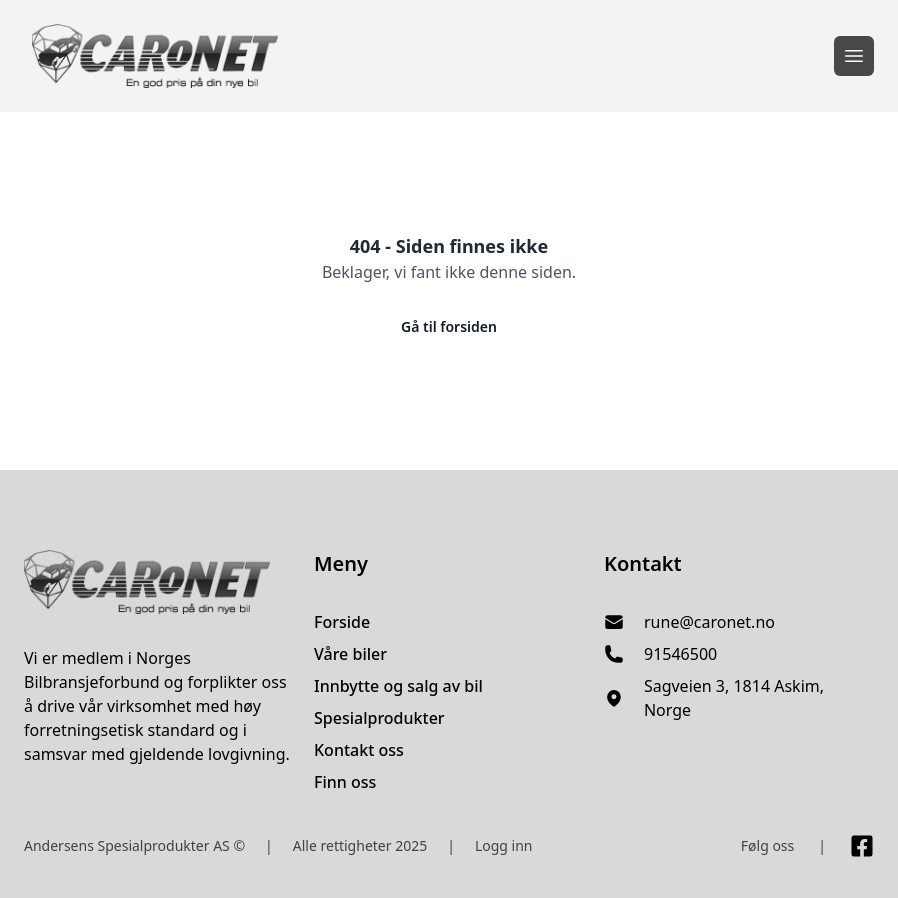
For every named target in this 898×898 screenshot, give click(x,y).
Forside (342, 622)
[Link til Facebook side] (862, 846)
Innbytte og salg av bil (398, 686)
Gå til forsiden (449, 326)
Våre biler (350, 654)
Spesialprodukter (379, 718)
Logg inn (504, 845)
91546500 (680, 654)
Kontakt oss (359, 750)
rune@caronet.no (709, 622)
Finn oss (345, 782)
